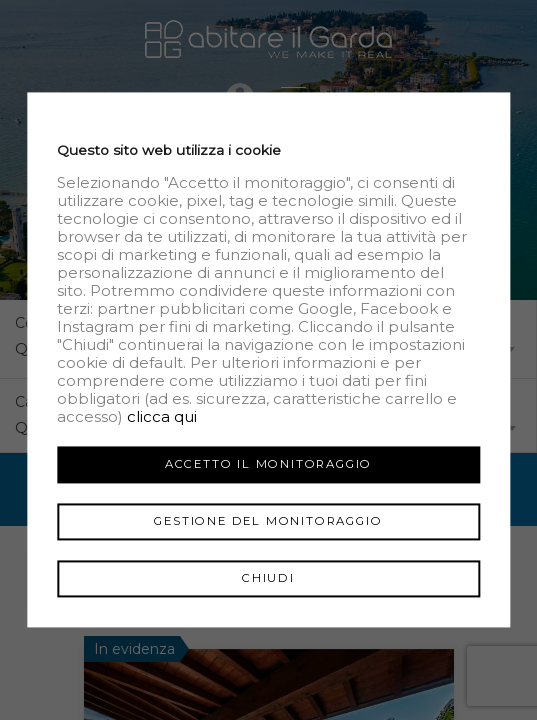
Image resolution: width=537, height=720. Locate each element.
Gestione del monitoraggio (268, 521)
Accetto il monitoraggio (268, 464)
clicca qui (162, 416)
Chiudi (268, 578)
